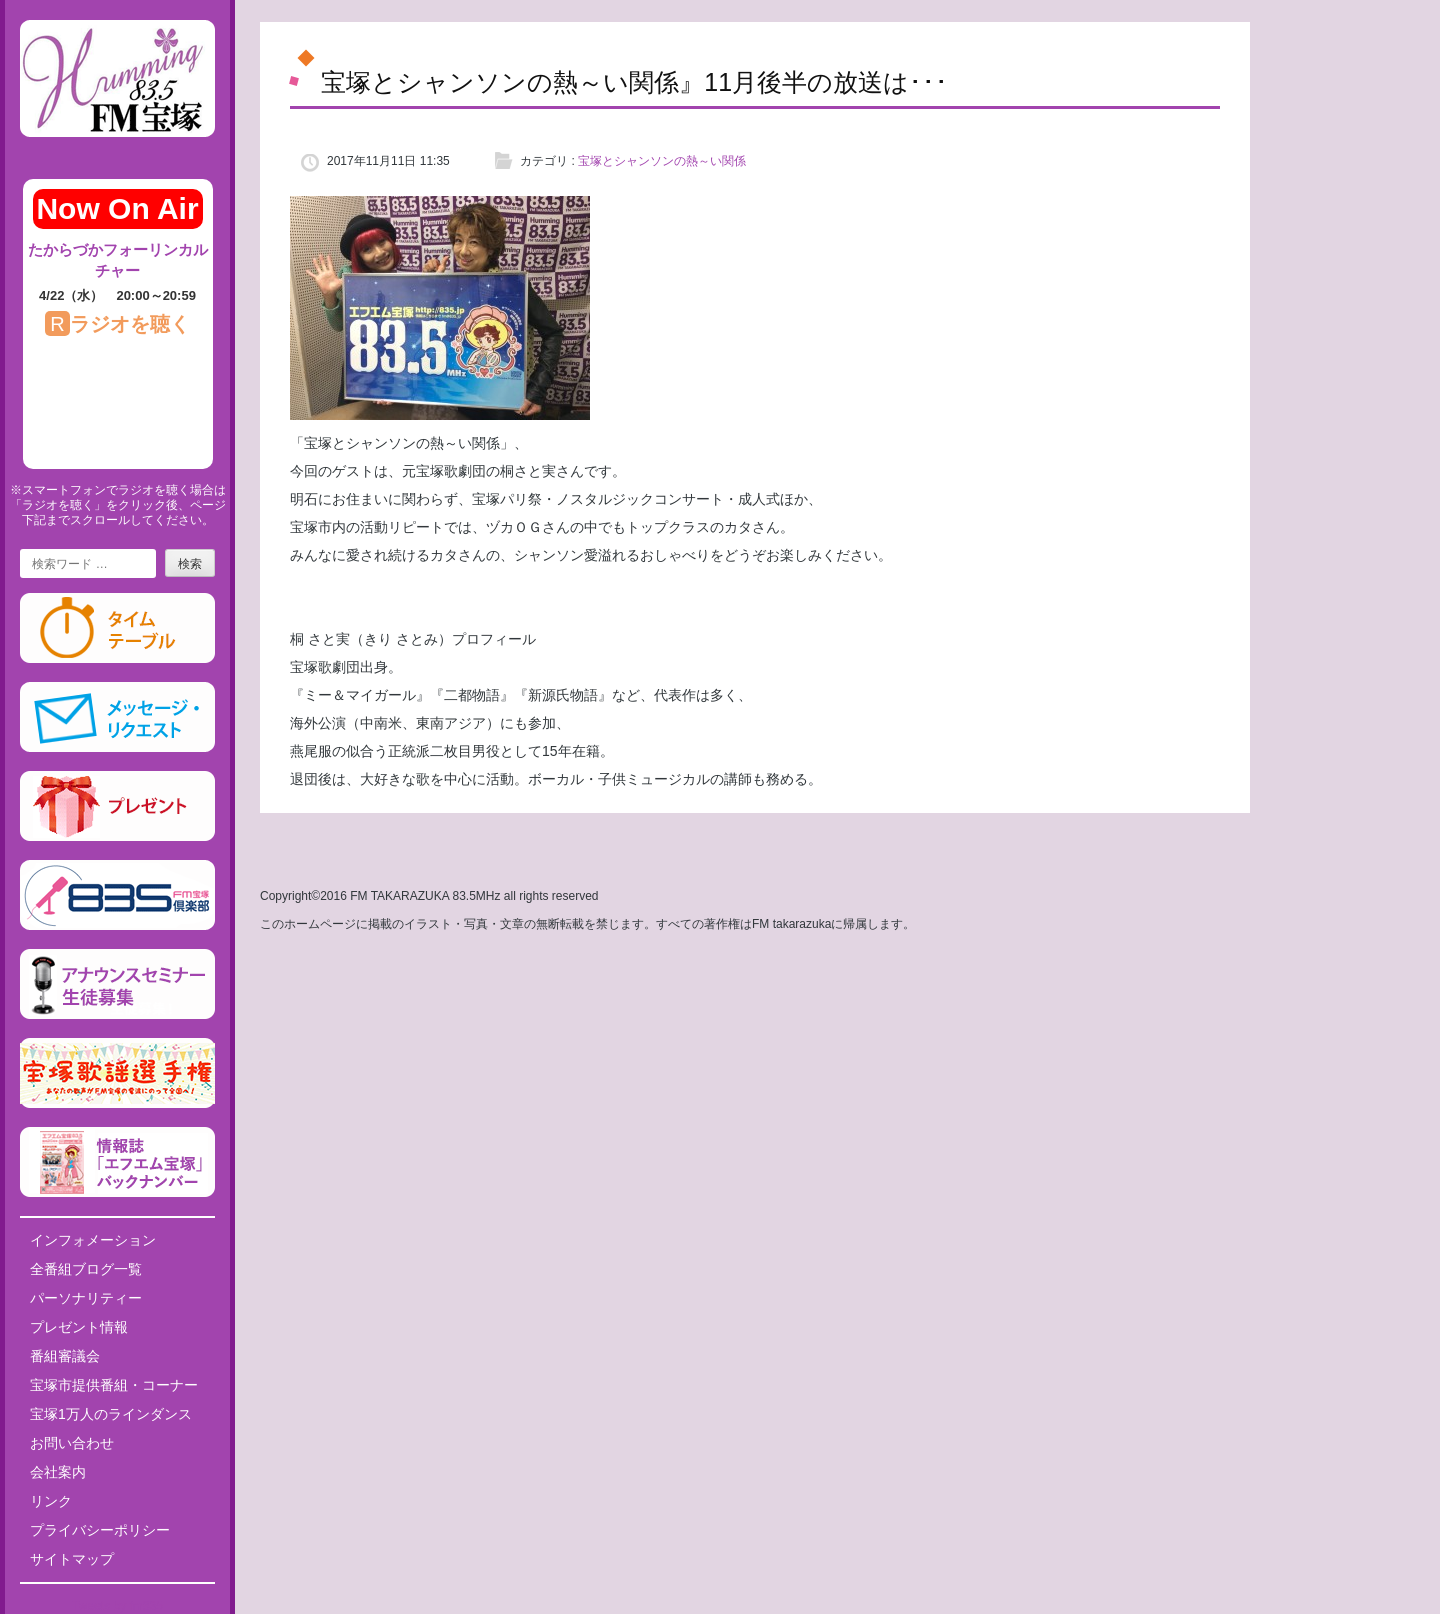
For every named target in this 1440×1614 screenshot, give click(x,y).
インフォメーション (93, 1240)
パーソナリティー (86, 1298)
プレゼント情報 (79, 1327)
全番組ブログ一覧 (86, 1269)
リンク (51, 1501)
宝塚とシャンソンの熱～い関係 (662, 161)
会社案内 (58, 1472)
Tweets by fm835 (117, 1606)
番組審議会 (65, 1356)
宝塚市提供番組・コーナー (114, 1385)
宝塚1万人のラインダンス (111, 1414)
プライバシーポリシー (100, 1530)
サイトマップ (72, 1559)
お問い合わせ (72, 1443)
